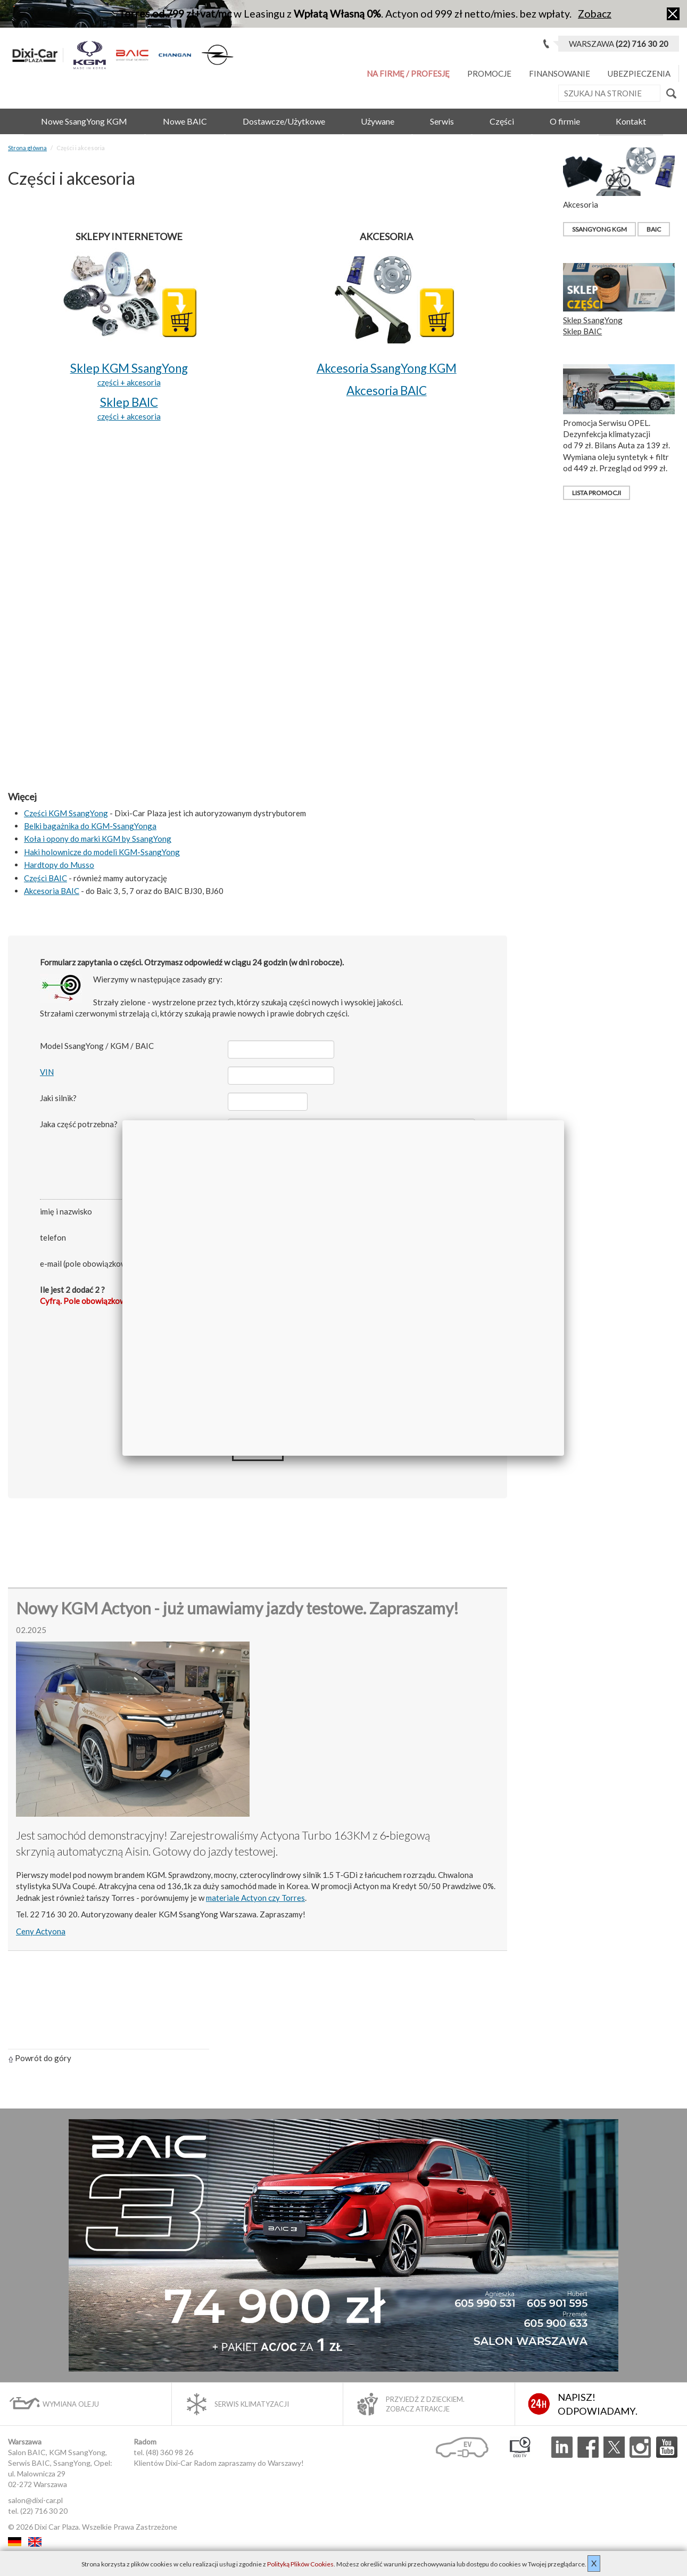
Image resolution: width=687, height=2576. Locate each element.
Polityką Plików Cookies (300, 2564)
